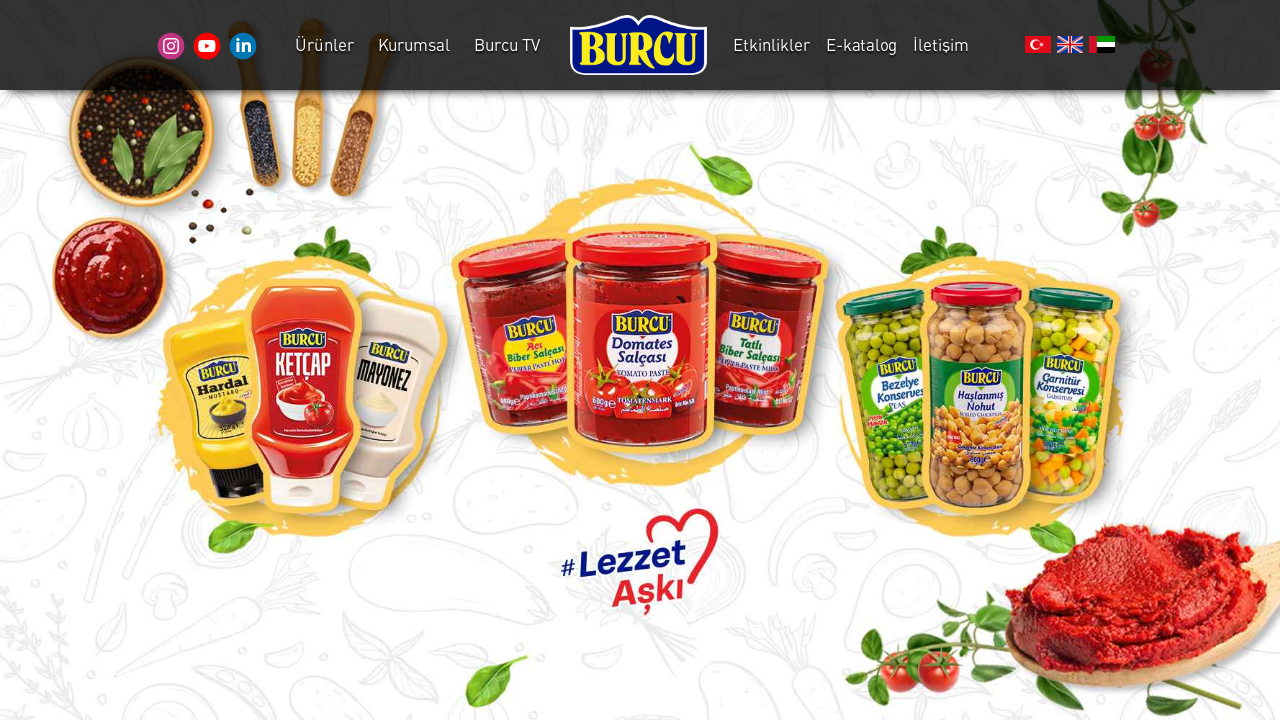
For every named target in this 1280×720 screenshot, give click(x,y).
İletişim (941, 44)
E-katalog (861, 44)
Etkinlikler (771, 44)
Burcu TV (507, 44)
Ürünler (324, 44)
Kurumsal (414, 44)
